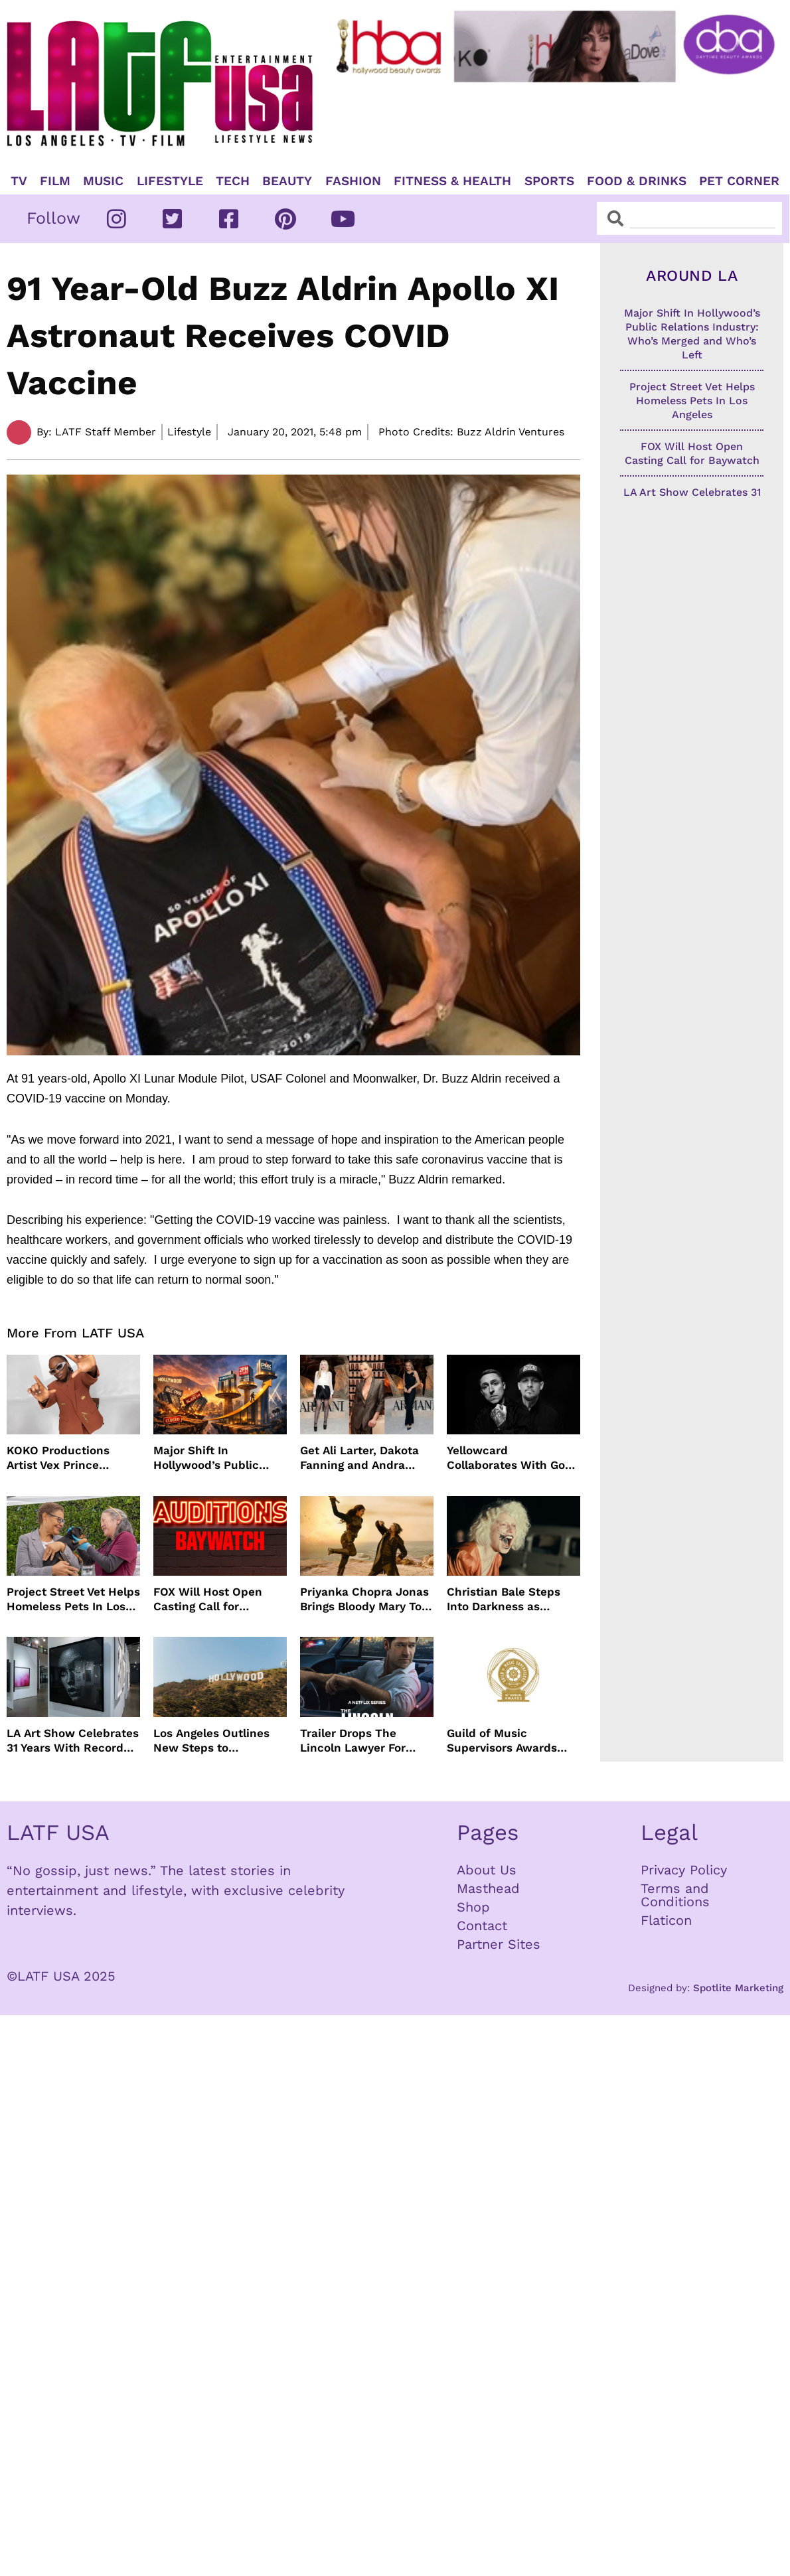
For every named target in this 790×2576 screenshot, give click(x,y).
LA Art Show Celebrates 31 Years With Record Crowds (73, 1740)
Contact (482, 1925)
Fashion (353, 181)
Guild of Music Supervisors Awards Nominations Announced (502, 1740)
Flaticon (666, 1920)
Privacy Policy (684, 1870)
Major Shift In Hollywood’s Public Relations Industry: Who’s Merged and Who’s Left (206, 1458)
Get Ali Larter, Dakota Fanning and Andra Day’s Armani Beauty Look (359, 1458)
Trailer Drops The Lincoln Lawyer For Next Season (353, 1740)
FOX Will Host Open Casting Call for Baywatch (207, 1599)
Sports (549, 181)
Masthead (488, 1888)
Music (103, 181)
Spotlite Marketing (738, 1988)
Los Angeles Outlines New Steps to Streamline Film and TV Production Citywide (218, 1740)
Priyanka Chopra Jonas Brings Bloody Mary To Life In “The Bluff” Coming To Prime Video (364, 1599)
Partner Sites (498, 1944)
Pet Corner (739, 181)
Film (55, 181)
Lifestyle (170, 181)
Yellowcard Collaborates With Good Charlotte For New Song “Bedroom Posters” (513, 1458)
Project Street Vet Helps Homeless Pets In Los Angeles (73, 1599)
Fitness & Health (452, 181)
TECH (233, 181)
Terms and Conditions (675, 1895)
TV (19, 181)
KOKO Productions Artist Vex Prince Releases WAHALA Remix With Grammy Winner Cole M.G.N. (64, 1458)
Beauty (287, 181)
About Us (486, 1870)
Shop (473, 1907)
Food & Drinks (636, 181)
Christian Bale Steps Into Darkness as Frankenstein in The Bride (503, 1599)
